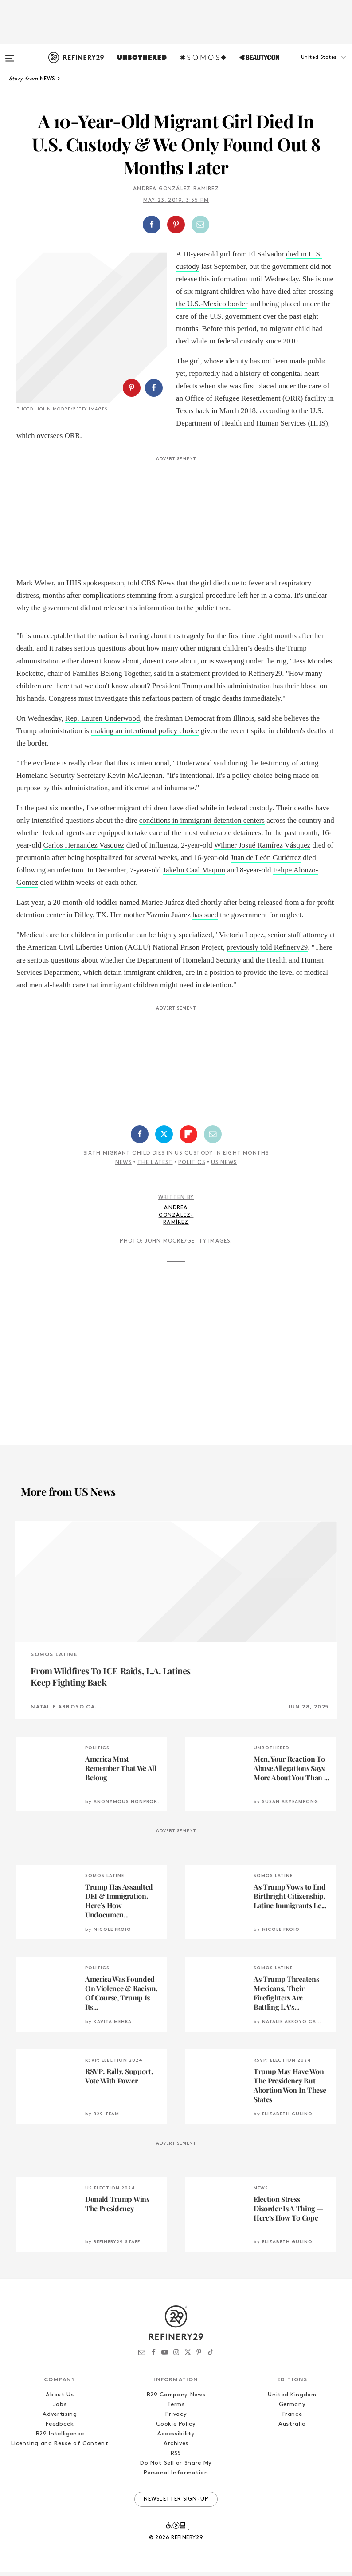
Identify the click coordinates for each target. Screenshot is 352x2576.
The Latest (155, 1166)
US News (224, 1166)
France (292, 2418)
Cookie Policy (176, 2427)
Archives (176, 2447)
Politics (191, 1166)
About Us (60, 2398)
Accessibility (176, 2437)
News (123, 1166)
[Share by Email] (200, 224)
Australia (292, 2427)
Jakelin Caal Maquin (194, 874)
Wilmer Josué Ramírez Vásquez (262, 848)
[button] (308, 66)
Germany (292, 2408)
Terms (175, 2408)
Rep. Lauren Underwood (102, 722)
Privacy (176, 2418)
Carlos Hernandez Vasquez (84, 848)
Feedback (60, 2427)
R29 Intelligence (60, 2437)
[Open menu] (10, 54)
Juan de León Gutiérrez (266, 861)
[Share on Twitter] (164, 1138)
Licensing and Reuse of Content (60, 2447)
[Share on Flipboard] (188, 1138)
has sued (205, 919)
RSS (176, 2457)
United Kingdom (292, 2398)
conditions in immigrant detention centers (202, 824)
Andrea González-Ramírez (176, 189)
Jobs (60, 2408)
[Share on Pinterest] (176, 224)
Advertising (60, 2418)
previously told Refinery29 (267, 951)
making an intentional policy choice (145, 734)
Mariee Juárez (162, 906)
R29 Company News (176, 2398)
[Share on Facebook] (151, 224)
